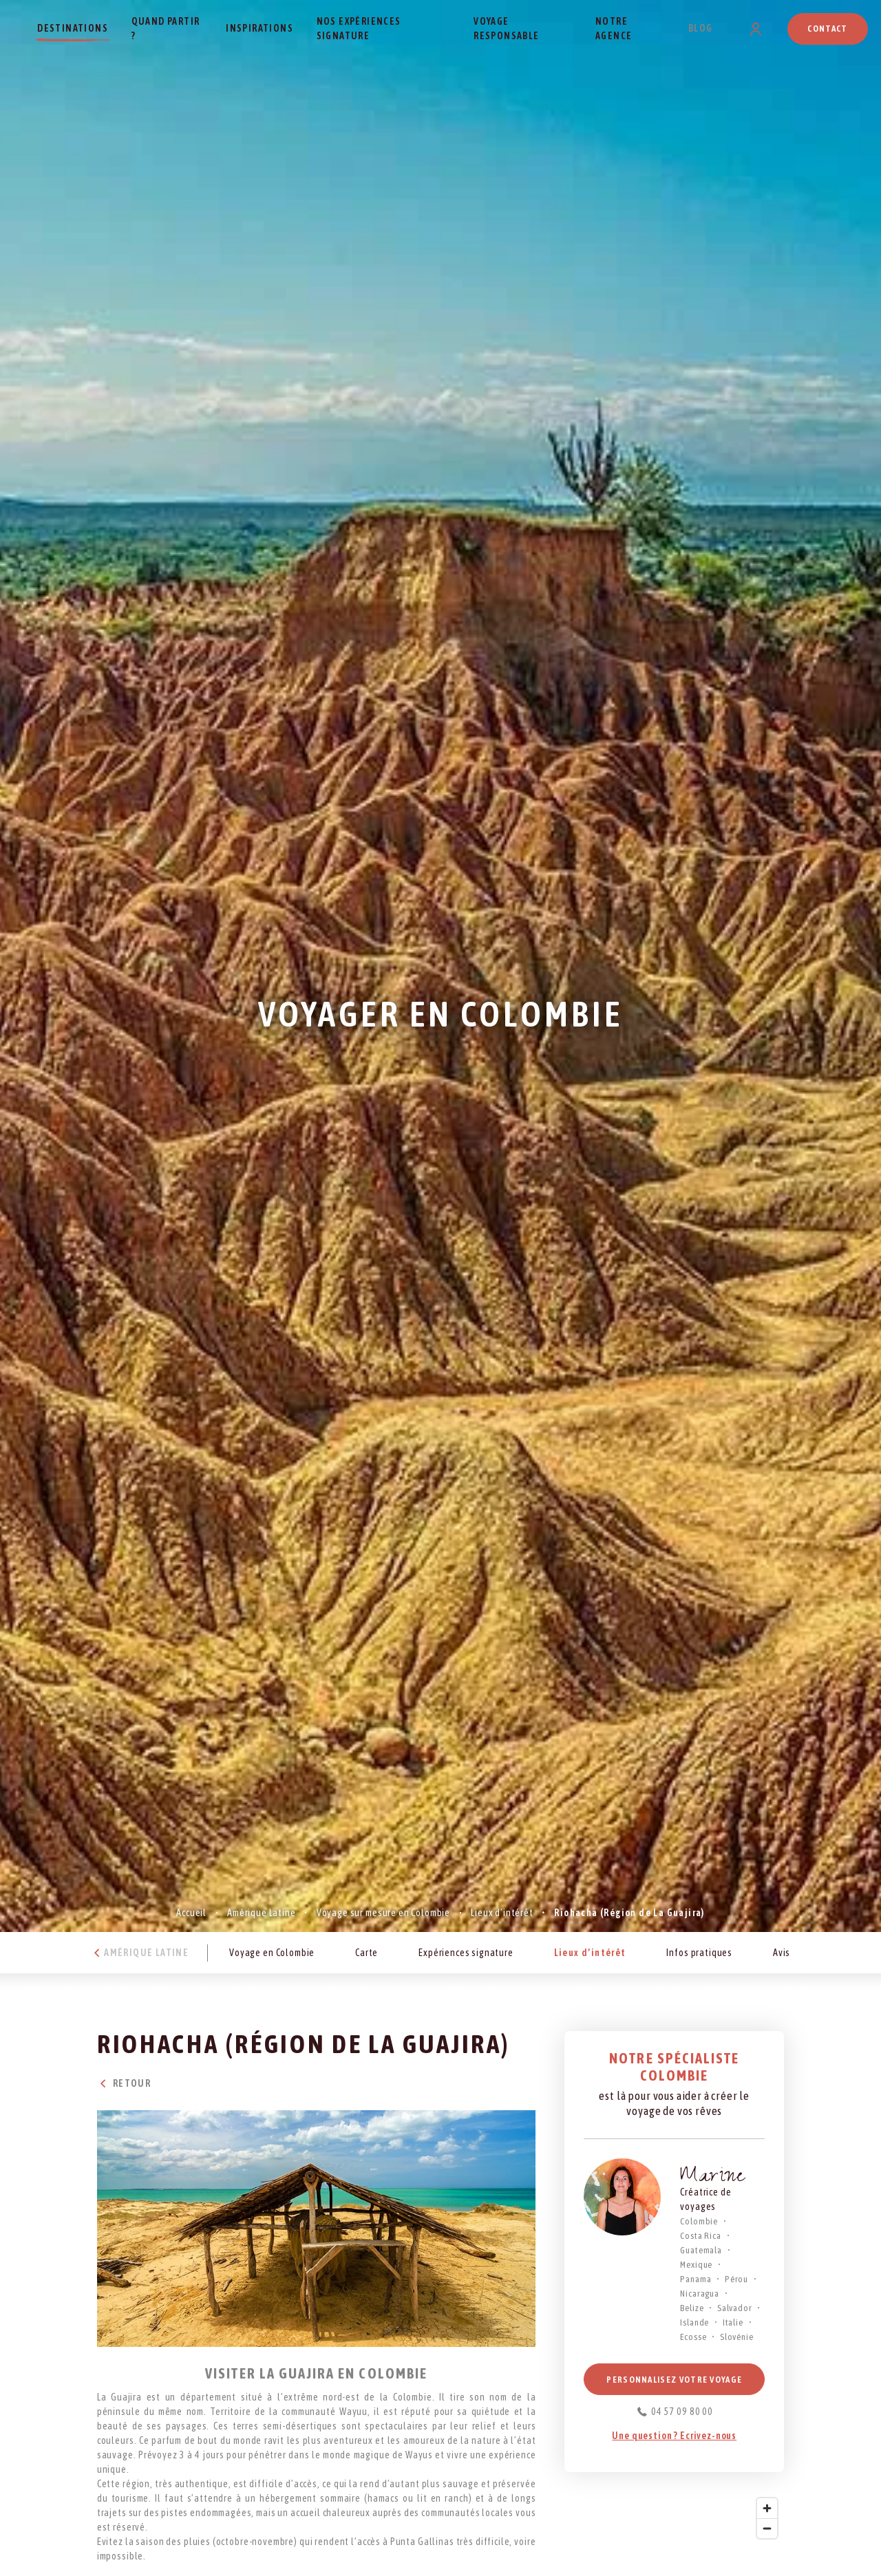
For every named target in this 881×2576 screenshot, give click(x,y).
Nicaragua (699, 2293)
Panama (695, 2279)
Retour (124, 2083)
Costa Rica (700, 2236)
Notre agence (613, 28)
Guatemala (701, 2250)
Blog (700, 28)
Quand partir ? (165, 28)
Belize (691, 2308)
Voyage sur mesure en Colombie (383, 1912)
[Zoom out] (767, 2528)
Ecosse (693, 2337)
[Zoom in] (767, 2508)
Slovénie (737, 2337)
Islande (694, 2322)
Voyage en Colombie (272, 1952)
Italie (733, 2322)
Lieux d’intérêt (502, 1912)
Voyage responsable (506, 28)
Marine (712, 2178)
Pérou (736, 2279)
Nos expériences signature (359, 28)
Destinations (72, 28)
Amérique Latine (261, 1912)
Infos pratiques (699, 1952)
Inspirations (259, 28)
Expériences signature (465, 1952)
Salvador (734, 2308)
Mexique (696, 2265)
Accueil (191, 1912)
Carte (366, 1952)
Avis (781, 1952)
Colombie (699, 2221)
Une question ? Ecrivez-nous (674, 2435)
